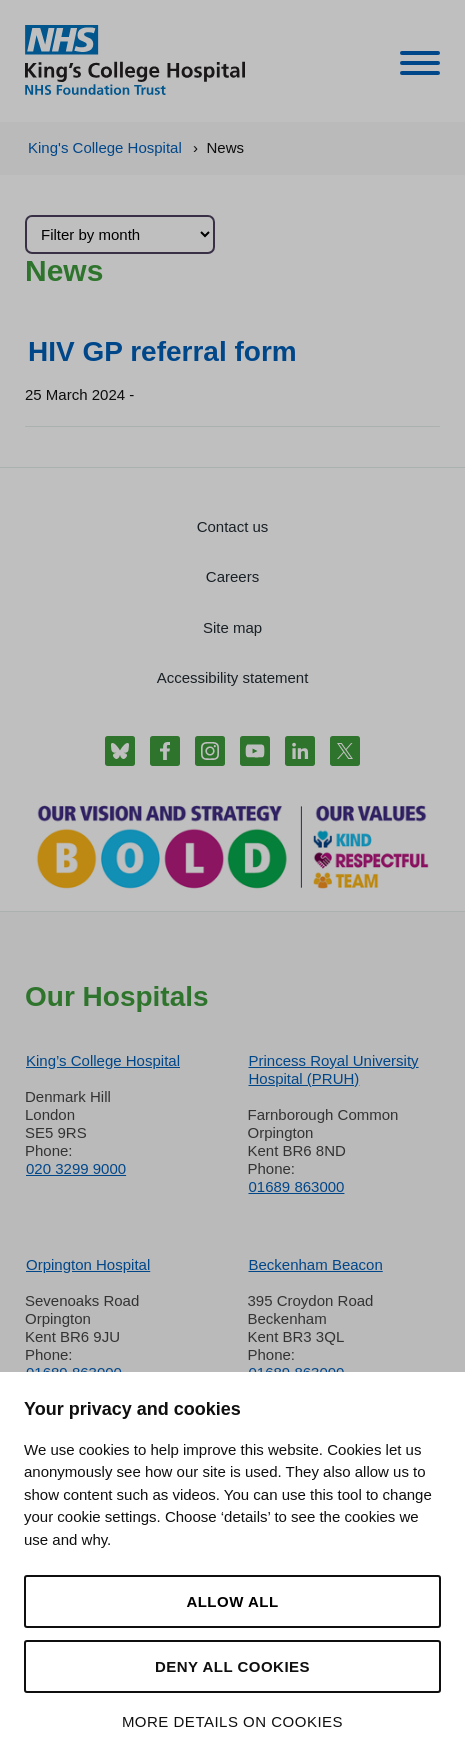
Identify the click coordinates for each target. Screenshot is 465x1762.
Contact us (233, 526)
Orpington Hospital (88, 1264)
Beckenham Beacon (316, 1264)
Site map (232, 627)
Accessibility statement (233, 677)
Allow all (232, 1601)
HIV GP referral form (162, 351)
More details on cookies (232, 1721)
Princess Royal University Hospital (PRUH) (334, 1069)
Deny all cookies (232, 1666)
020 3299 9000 (76, 1168)
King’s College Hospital (103, 1060)
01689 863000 (297, 1186)
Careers (232, 576)
